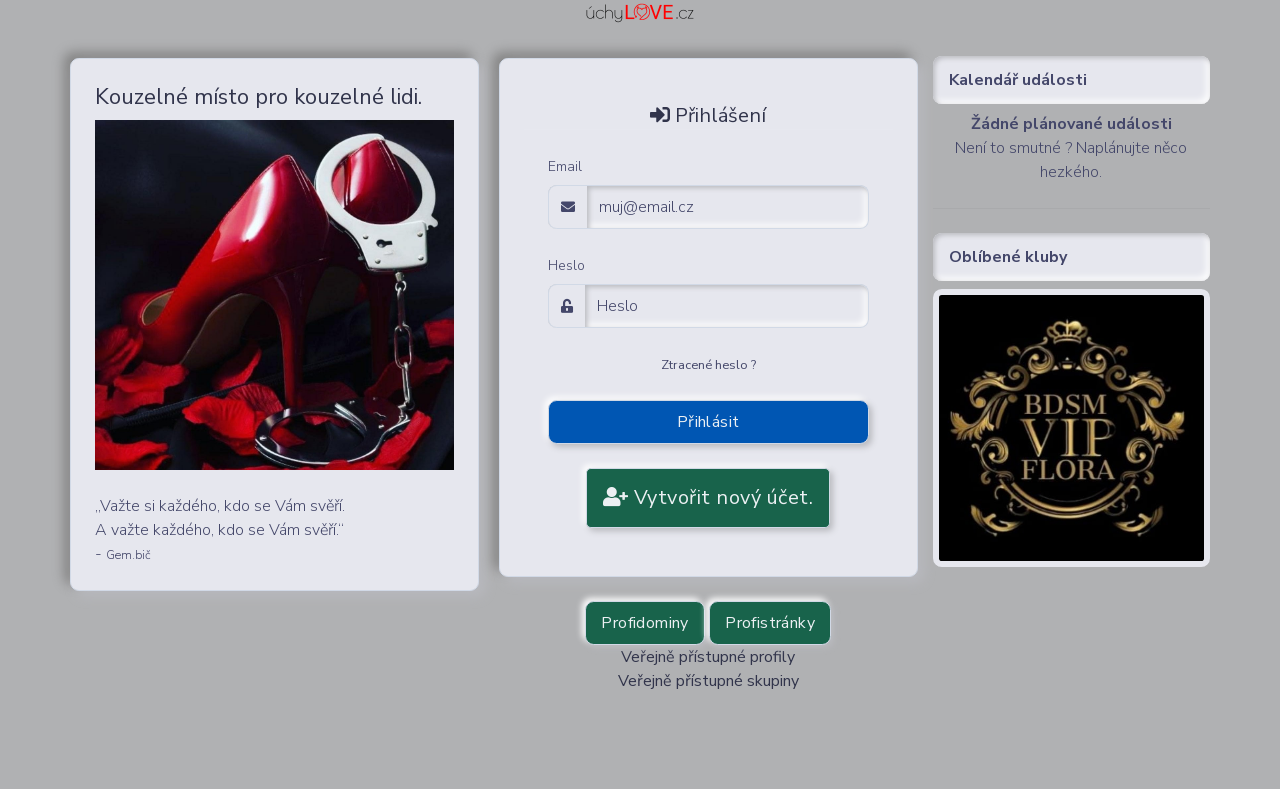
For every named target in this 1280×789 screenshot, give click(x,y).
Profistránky (770, 623)
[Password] (727, 306)
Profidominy (644, 623)
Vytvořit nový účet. (708, 497)
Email (565, 166)
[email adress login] (728, 207)
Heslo (566, 265)
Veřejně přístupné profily (708, 657)
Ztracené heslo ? (708, 365)
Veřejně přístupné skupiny (708, 681)
